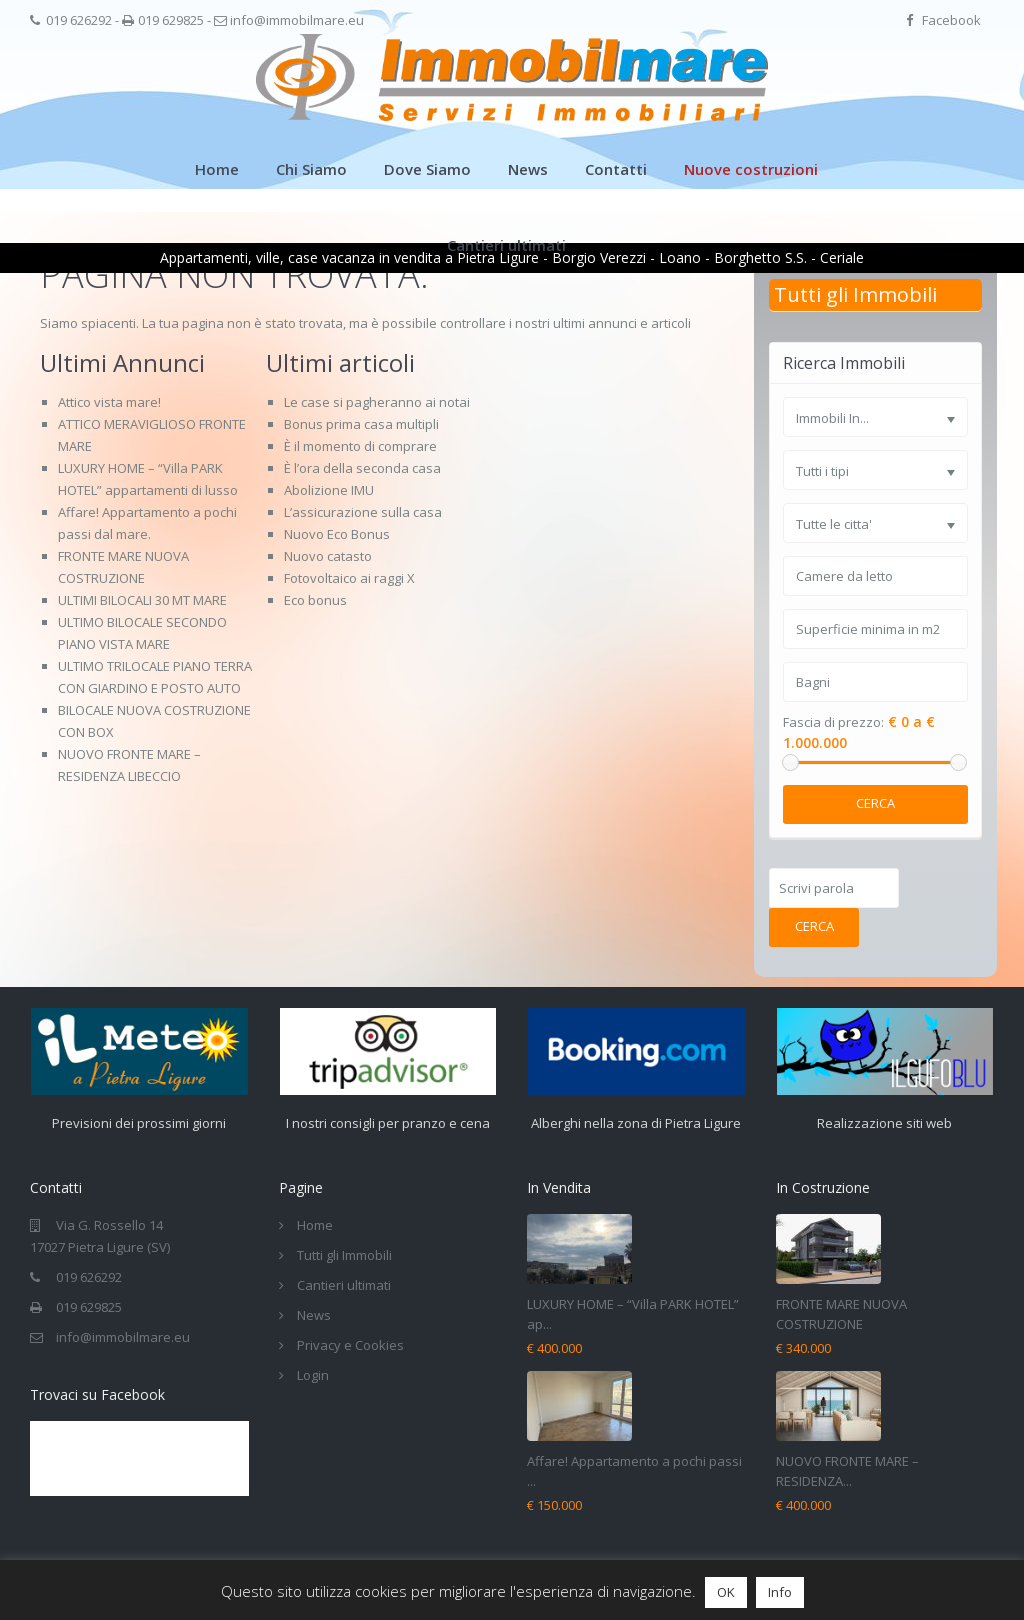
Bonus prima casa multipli (361, 424)
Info (780, 1592)
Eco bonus (315, 600)
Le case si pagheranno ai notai (377, 402)
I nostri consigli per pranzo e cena (388, 1123)
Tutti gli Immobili (855, 294)
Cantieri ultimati (506, 245)
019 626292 (79, 20)
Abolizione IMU (329, 490)
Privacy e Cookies (350, 1345)
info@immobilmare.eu (297, 20)
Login (313, 1375)
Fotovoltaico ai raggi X (349, 578)
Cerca (875, 803)
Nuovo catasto (328, 556)
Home (217, 169)
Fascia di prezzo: (833, 722)
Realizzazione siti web (884, 1123)
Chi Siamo (311, 169)
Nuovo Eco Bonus (337, 534)
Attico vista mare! (109, 402)
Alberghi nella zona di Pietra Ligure (636, 1123)
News (528, 169)
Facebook (951, 20)
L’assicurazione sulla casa (363, 512)
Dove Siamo (427, 169)
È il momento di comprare (360, 446)
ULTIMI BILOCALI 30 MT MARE (142, 600)
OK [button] (726, 1592)
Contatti (616, 169)
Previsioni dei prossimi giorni (139, 1123)
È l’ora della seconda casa (362, 468)
